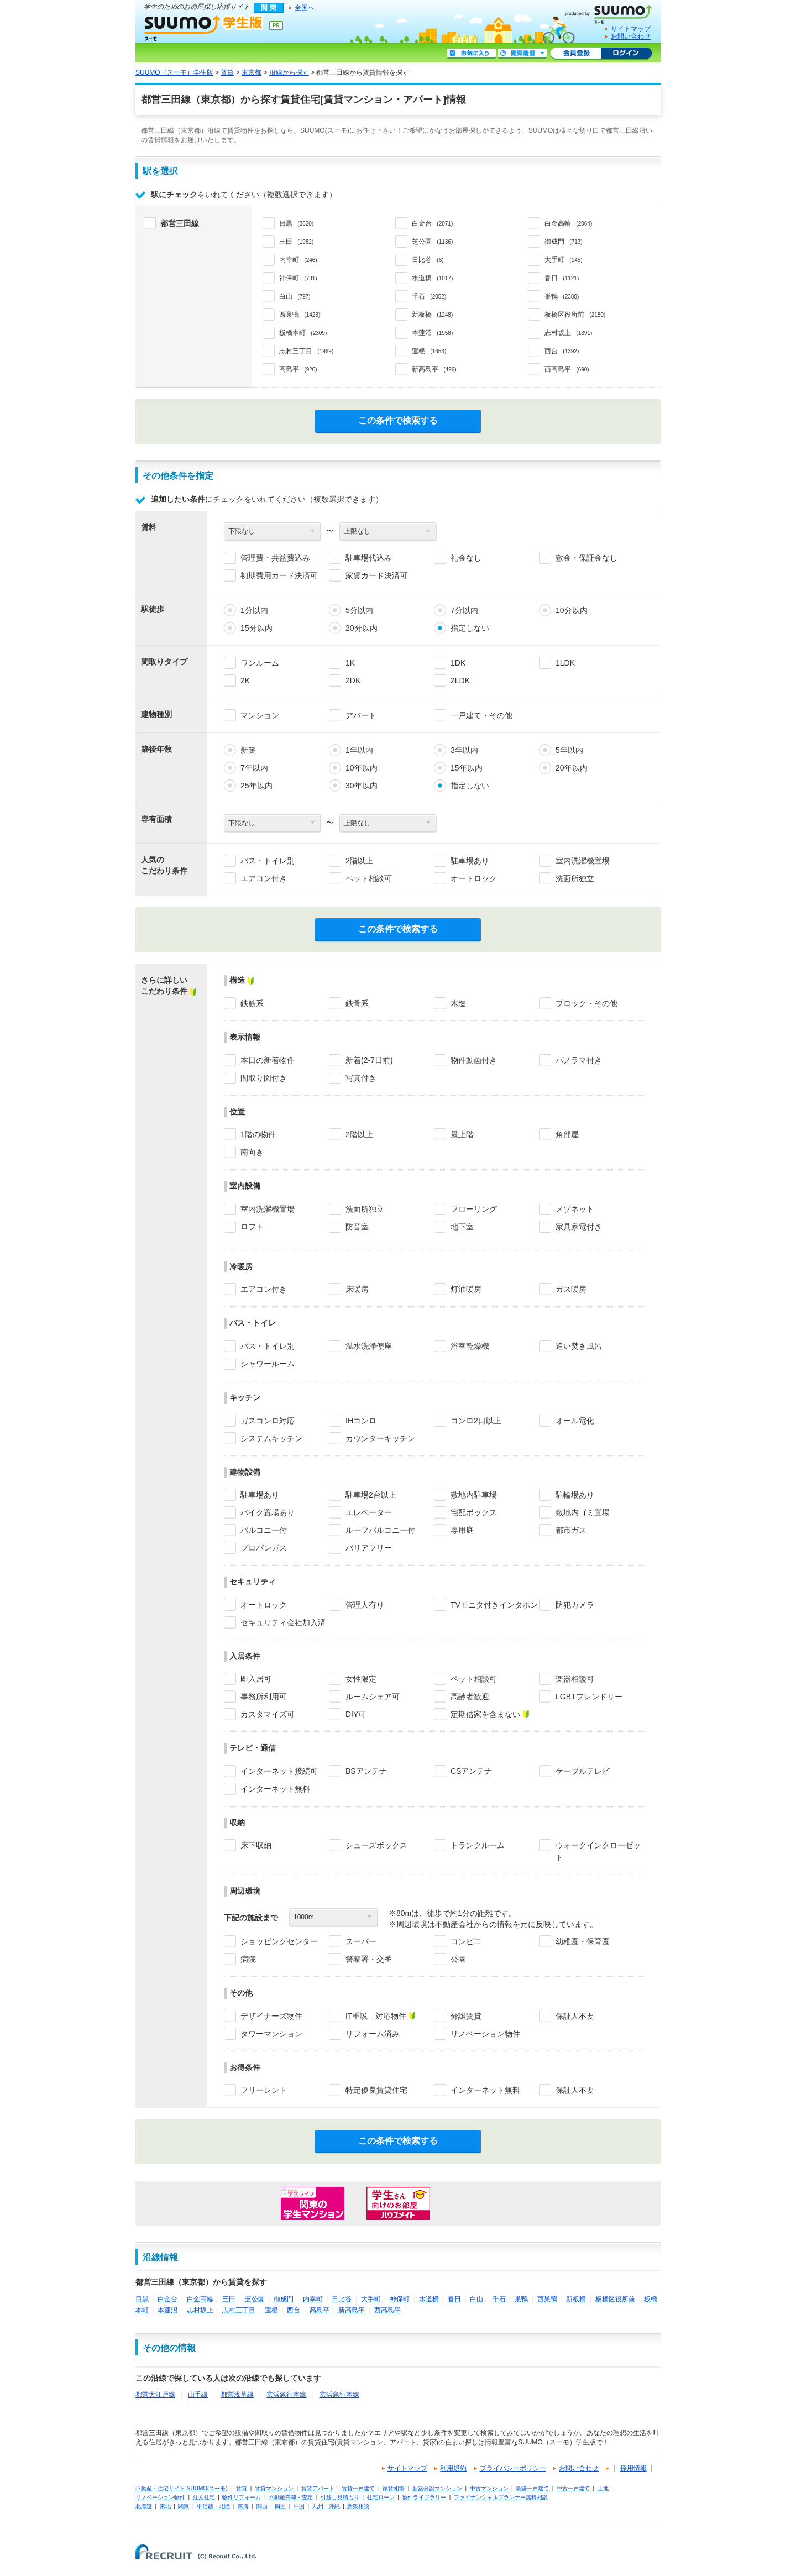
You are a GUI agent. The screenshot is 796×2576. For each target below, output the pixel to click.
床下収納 (255, 1845)
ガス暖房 (571, 1289)
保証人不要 (575, 2016)
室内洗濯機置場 (583, 860)
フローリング (474, 1209)
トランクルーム (478, 1845)
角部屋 (567, 1134)
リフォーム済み (372, 2033)
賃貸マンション (274, 2488)
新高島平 (351, 2310)
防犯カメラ (575, 1604)
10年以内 (361, 767)
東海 (243, 2506)
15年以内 (467, 767)
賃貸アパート (317, 2488)
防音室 (357, 1226)
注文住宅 (204, 2497)
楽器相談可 (575, 1678)
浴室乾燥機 (470, 1346)
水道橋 (429, 2299)
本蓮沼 (167, 2310)
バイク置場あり (267, 1512)
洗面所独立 (575, 878)
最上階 (462, 1134)
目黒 (142, 2299)
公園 (458, 1959)
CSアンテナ (471, 1771)
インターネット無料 (275, 1788)
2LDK (460, 680)
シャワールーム (267, 1363)
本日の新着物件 (267, 1060)
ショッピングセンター (279, 1941)
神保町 (400, 2299)
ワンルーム (259, 662)
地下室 (462, 1226)
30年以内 (361, 785)
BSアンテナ (366, 1771)
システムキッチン (271, 1438)
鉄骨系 (357, 1003)
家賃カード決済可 (376, 575)
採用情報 (633, 2468)
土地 (603, 2488)
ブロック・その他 (586, 1003)
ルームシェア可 (372, 1696)
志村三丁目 (238, 2310)
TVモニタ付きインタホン (494, 1604)
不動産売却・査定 (291, 2497)
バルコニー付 (263, 1530)
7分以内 (464, 610)
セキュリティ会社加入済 (283, 1622)
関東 (183, 2506)
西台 (293, 2310)
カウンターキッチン (380, 1438)
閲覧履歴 (522, 54)
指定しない (470, 628)
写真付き (360, 1078)
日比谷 (342, 2299)
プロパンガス (263, 1547)
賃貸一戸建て (358, 2488)
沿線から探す (289, 72)
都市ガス (571, 1530)
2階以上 (359, 860)
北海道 (143, 2506)
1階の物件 (258, 1134)
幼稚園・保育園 (583, 1941)
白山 (476, 2299)
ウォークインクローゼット (598, 1851)
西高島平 (387, 2310)
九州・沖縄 (326, 2506)
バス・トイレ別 (267, 860)
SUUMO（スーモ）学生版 (204, 27)
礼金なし (466, 557)
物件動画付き (474, 1060)
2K (245, 680)
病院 (248, 1959)
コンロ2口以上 (476, 1420)
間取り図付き (263, 1078)
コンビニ (466, 1941)
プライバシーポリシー (513, 2468)
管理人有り (364, 1604)
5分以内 (359, 610)
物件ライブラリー (424, 2497)
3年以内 (464, 750)
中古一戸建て (573, 2488)
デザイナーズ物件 (271, 2016)
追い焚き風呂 (579, 1346)
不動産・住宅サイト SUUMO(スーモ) (181, 2488)
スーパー (360, 1941)
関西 (262, 2506)
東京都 (251, 72)
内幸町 (313, 2299)
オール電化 (575, 1420)
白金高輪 (200, 2299)
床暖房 (357, 1289)
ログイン (626, 54)
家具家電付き (579, 1226)
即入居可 (255, 1678)
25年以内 (256, 785)
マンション (259, 715)
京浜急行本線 (286, 2395)
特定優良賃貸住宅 (376, 2090)
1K (350, 662)
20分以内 (361, 628)
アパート (360, 715)
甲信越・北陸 (213, 2506)
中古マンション (489, 2488)
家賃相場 (394, 2488)
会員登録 (576, 54)
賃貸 (227, 72)
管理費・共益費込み (275, 557)
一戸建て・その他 (481, 715)
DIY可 (355, 1714)
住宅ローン (381, 2497)
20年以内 (572, 767)
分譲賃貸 (466, 2016)
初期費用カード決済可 (279, 575)
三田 (228, 2299)
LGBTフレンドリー (589, 1696)
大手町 (371, 2299)
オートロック (474, 878)
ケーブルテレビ (583, 1771)
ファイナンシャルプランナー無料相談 (501, 2497)
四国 (280, 2506)
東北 (165, 2506)
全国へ (305, 8)
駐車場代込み (368, 557)
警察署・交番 (368, 1959)
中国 (299, 2506)
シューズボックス (376, 1845)
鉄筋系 (252, 1003)
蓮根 (271, 2310)
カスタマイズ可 (267, 1714)
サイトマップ (631, 29)
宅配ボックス (474, 1512)
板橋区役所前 (615, 2299)
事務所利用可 (263, 1696)
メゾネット (575, 1209)
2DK (352, 680)
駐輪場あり (575, 1494)
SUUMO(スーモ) (612, 12)
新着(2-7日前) (369, 1060)
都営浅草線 (237, 2395)
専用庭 (462, 1530)
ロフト (252, 1226)
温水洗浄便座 (368, 1346)
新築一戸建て (532, 2488)
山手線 (198, 2395)
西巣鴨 (547, 2299)
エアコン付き (263, 878)
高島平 (319, 2310)
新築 (248, 750)
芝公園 (255, 2299)
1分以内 (254, 610)
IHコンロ (360, 1420)
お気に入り (471, 54)
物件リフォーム (241, 2497)
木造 (458, 1003)
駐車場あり (470, 860)
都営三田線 (179, 223)
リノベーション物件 (485, 2033)
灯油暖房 (466, 1289)
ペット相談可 (368, 878)
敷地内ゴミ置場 (583, 1512)
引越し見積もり (340, 2497)
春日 (454, 2299)
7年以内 (254, 767)
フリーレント (263, 2090)
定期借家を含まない (485, 1714)
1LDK (565, 662)
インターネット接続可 (279, 1771)
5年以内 (569, 750)
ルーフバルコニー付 (380, 1530)
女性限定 (360, 1678)
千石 (499, 2299)
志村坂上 (200, 2310)
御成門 (284, 2299)
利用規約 (453, 2468)
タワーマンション (271, 2033)
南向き (252, 1152)
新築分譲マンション (437, 2488)
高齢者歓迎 (470, 1696)
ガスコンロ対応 (267, 1420)
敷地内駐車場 (474, 1494)
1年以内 (359, 750)
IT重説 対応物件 (375, 2016)
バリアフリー (368, 1547)
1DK (458, 662)
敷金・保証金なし (586, 557)
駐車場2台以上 (370, 1494)
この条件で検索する (398, 420)
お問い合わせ (631, 36)
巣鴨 (521, 2299)
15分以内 (256, 628)
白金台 (167, 2299)
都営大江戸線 (155, 2395)
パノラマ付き (579, 1060)
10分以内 (572, 610)
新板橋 (576, 2299)
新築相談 (358, 2506)
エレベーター (368, 1512)
